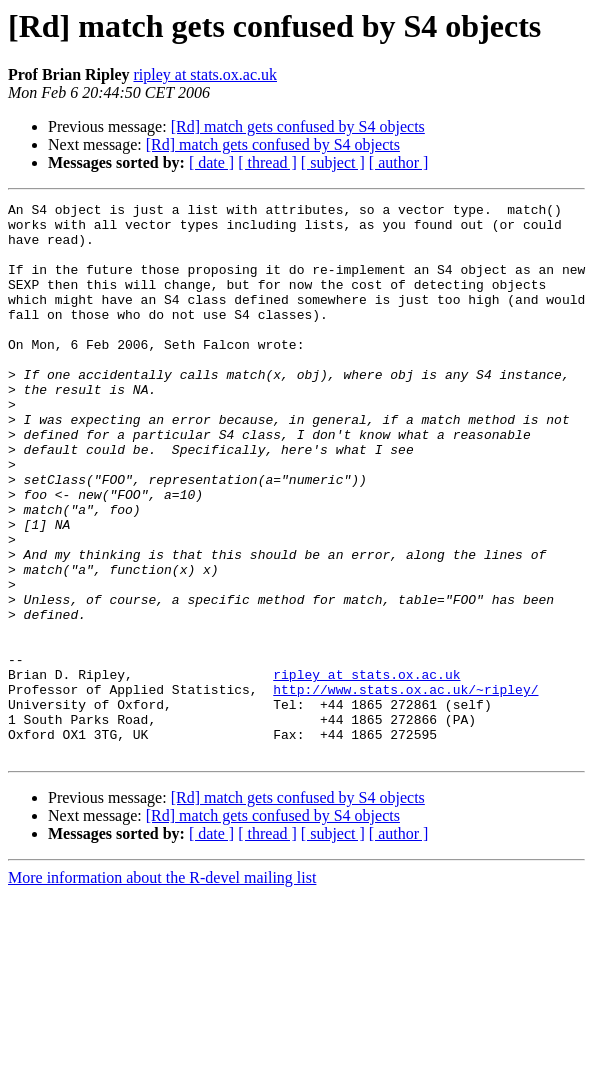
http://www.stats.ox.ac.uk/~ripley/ (405, 788)
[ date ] (211, 162)
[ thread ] (267, 162)
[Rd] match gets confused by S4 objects (298, 126)
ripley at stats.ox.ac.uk (205, 74)
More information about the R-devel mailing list (162, 988)
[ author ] (399, 162)
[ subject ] (333, 162)
